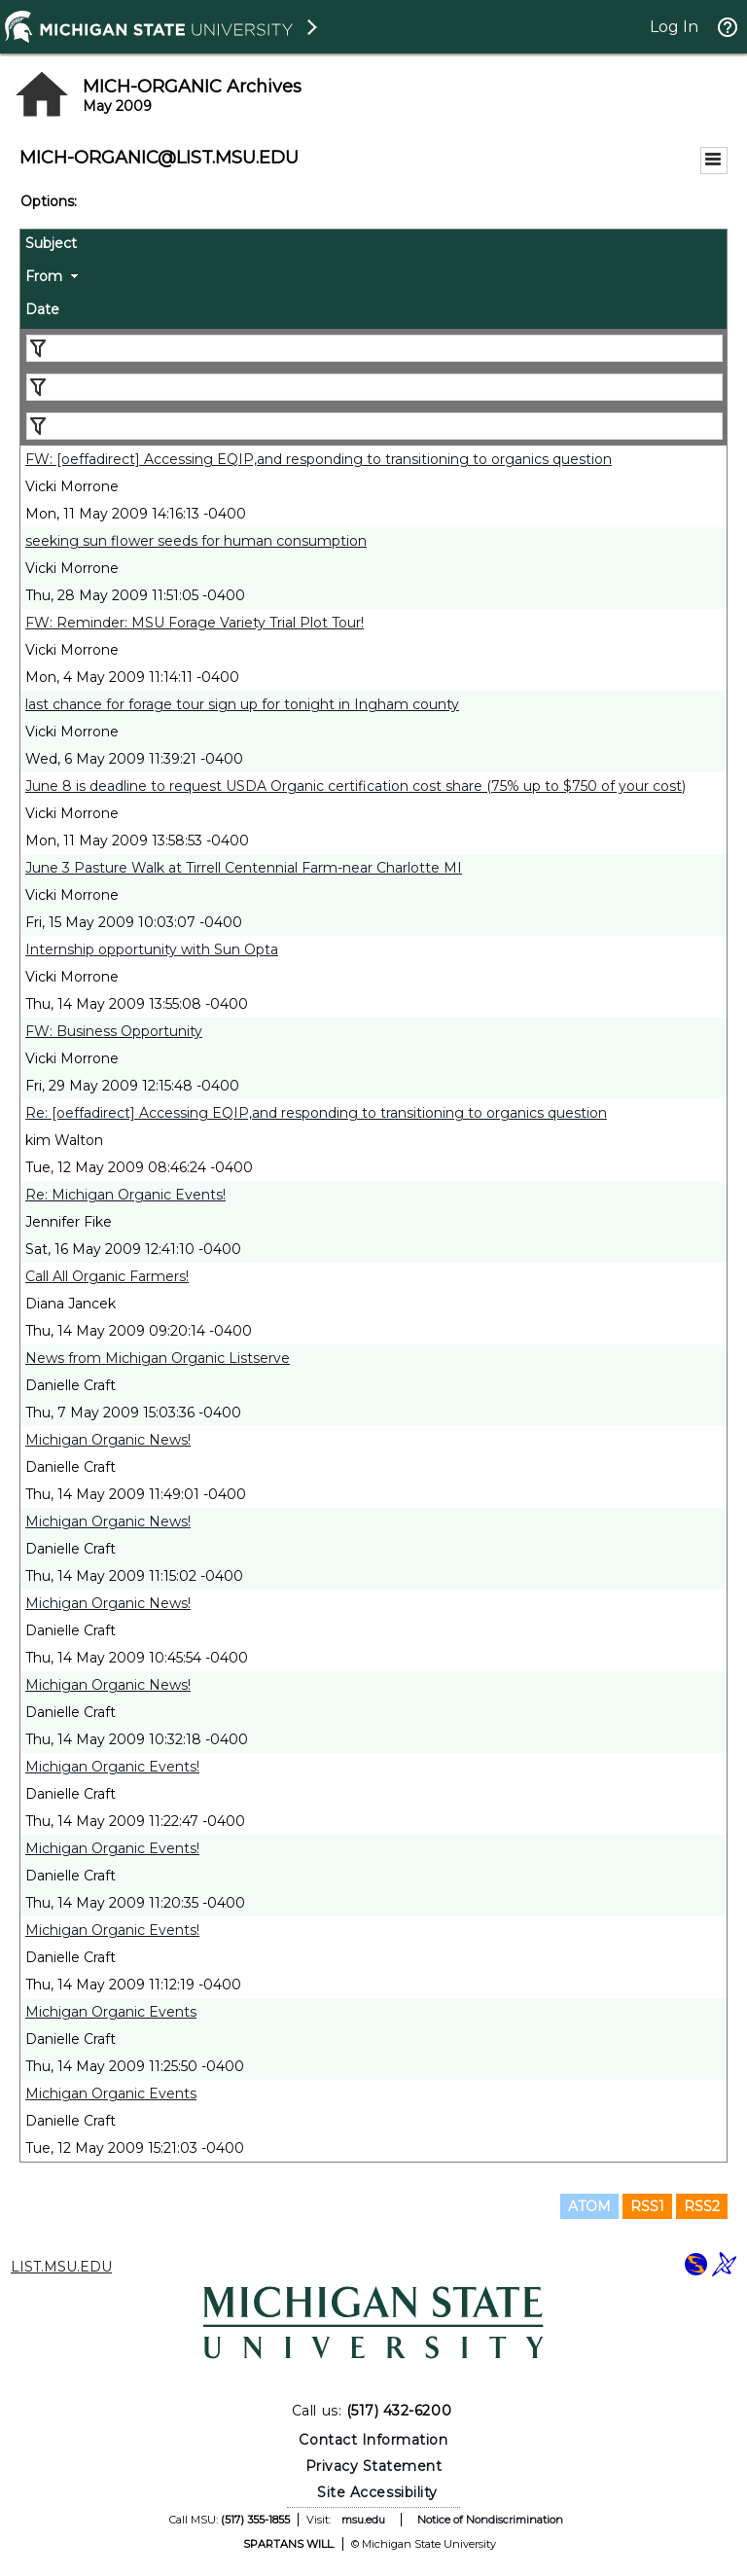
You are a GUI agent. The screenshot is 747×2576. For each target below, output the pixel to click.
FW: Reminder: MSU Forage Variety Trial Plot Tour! (194, 622)
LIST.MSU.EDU (61, 2266)
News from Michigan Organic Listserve (157, 1358)
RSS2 (702, 2206)
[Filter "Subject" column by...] (374, 348)
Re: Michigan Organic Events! (125, 1194)
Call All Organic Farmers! (107, 1276)
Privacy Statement (374, 2466)
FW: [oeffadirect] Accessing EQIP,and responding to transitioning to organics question (318, 459)
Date (42, 309)
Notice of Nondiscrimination (490, 2519)
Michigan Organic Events (110, 2012)
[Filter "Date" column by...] (374, 426)
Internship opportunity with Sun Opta (151, 949)
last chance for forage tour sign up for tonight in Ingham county (242, 704)
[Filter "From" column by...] (374, 387)
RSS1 (647, 2206)
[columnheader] (373, 246)
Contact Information (373, 2440)
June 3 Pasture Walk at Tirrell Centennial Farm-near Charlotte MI (243, 868)
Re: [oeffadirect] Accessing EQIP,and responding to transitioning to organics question (316, 1113)
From (43, 276)
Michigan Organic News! (108, 1440)
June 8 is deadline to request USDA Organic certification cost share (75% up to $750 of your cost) (355, 786)
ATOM (589, 2206)
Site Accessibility (377, 2492)
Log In (674, 27)
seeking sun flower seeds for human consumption (196, 541)
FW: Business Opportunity (113, 1031)
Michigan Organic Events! (112, 1766)
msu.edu (363, 2519)
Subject (51, 243)
